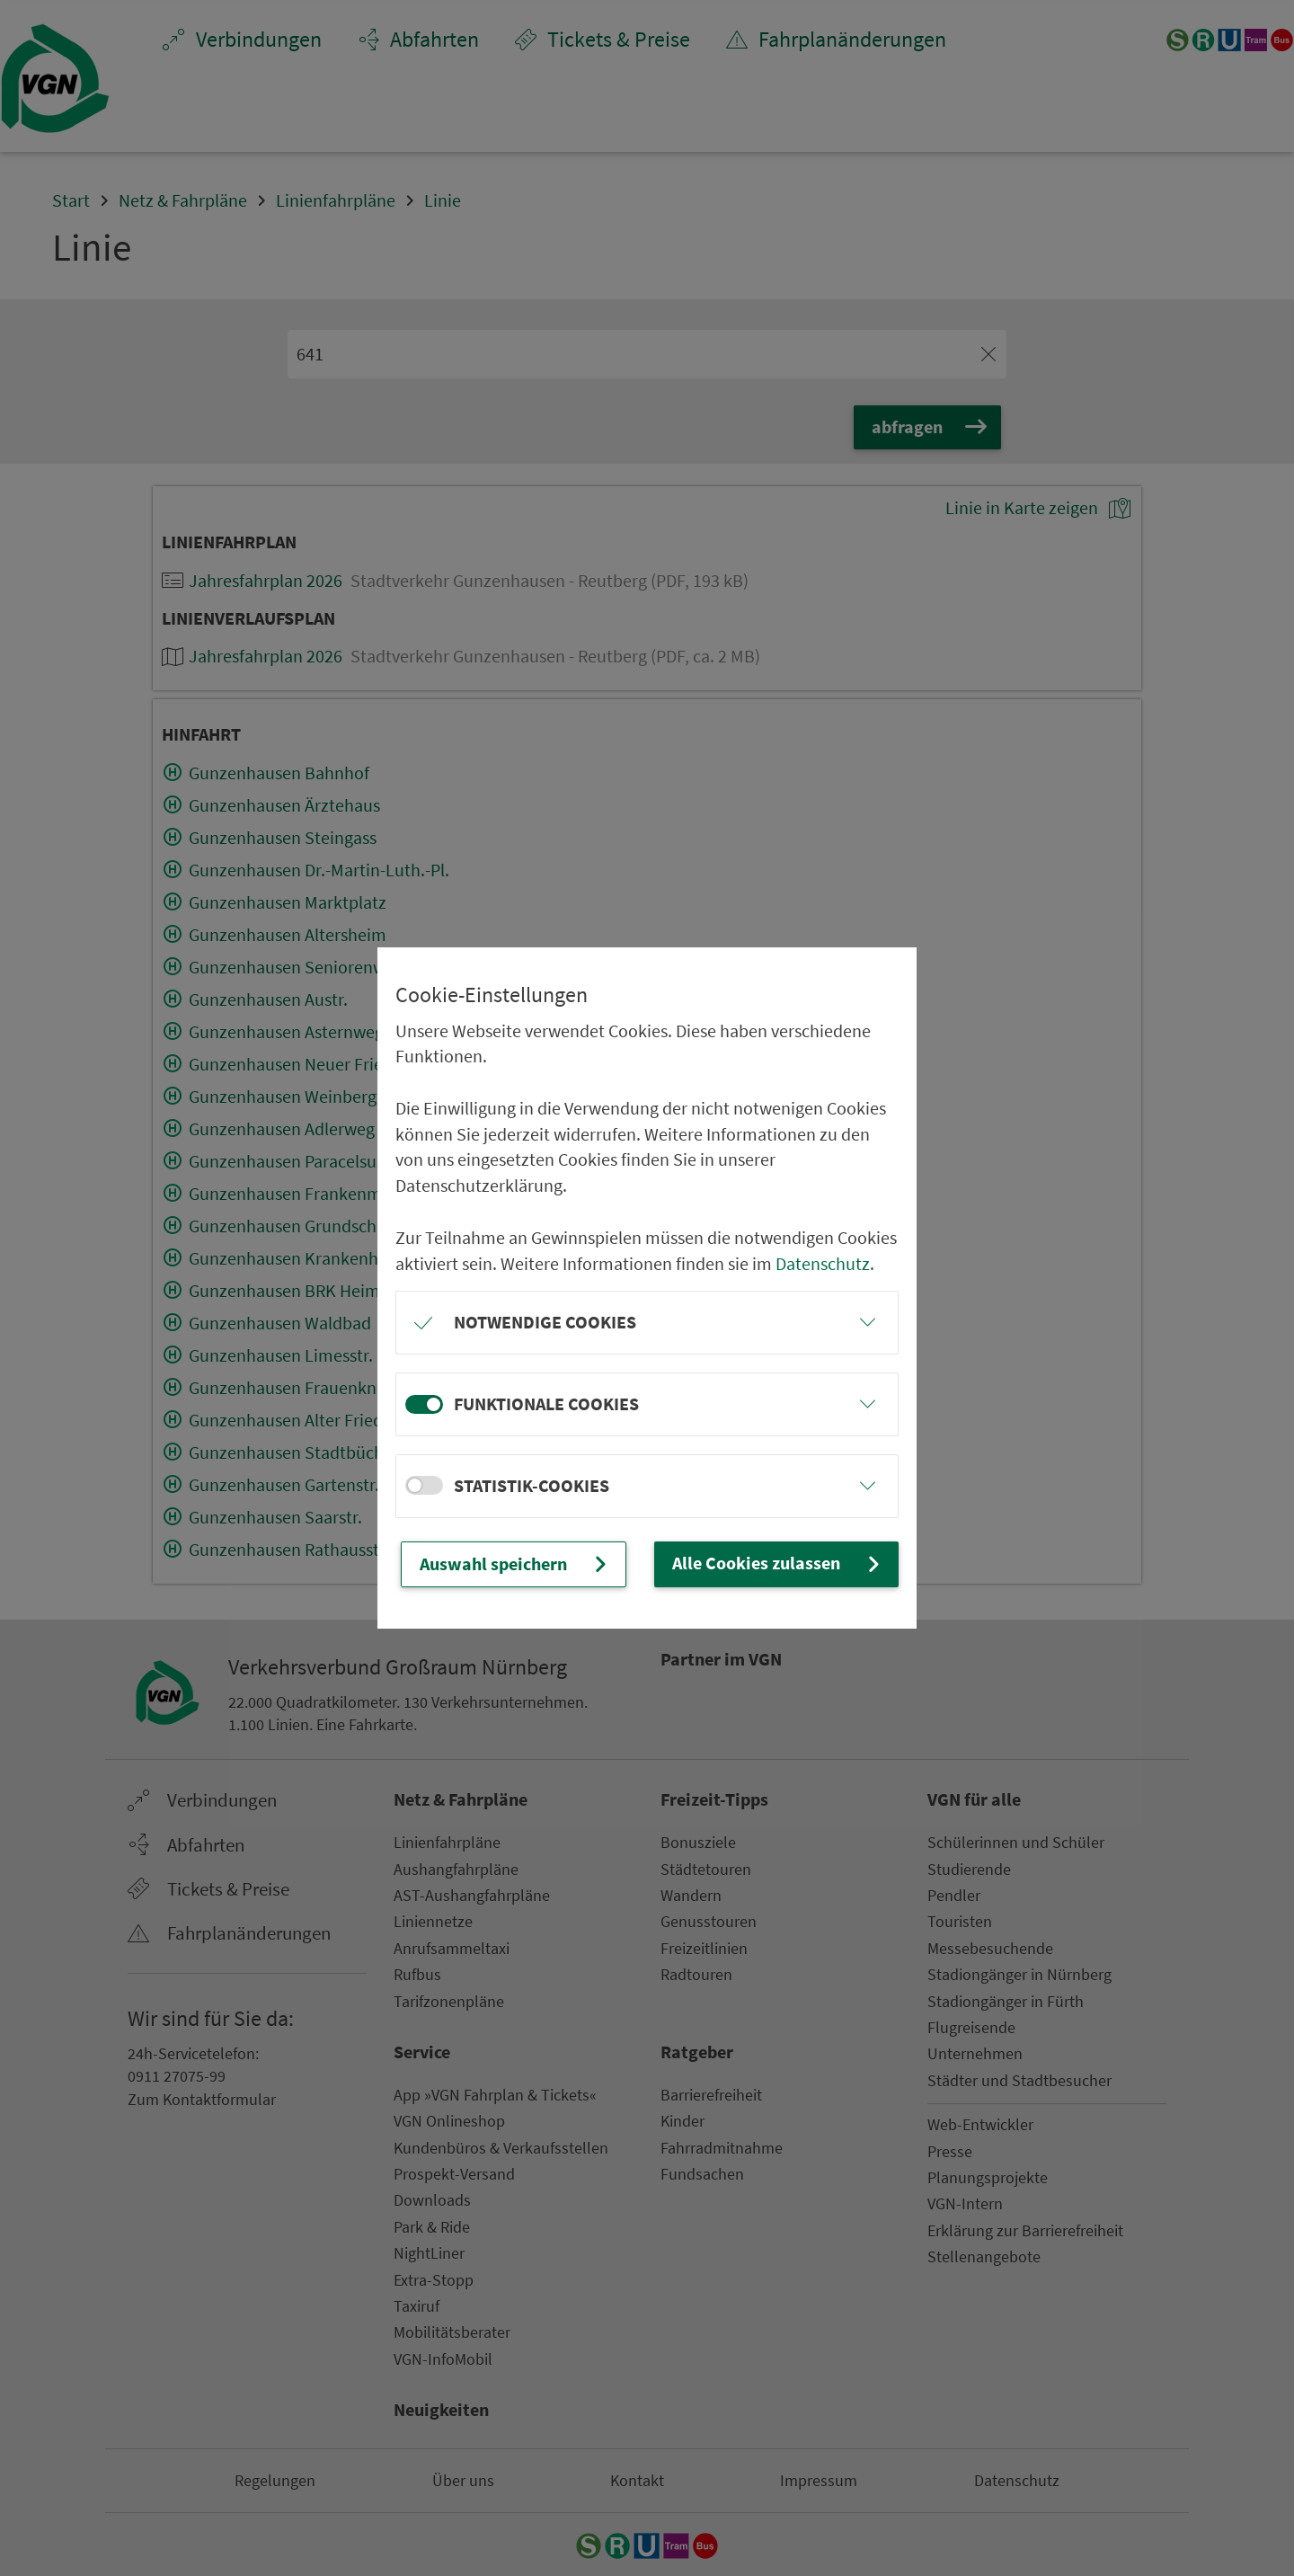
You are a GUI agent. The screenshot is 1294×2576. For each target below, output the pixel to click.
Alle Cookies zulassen (778, 1563)
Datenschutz (823, 1263)
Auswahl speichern (515, 1564)
